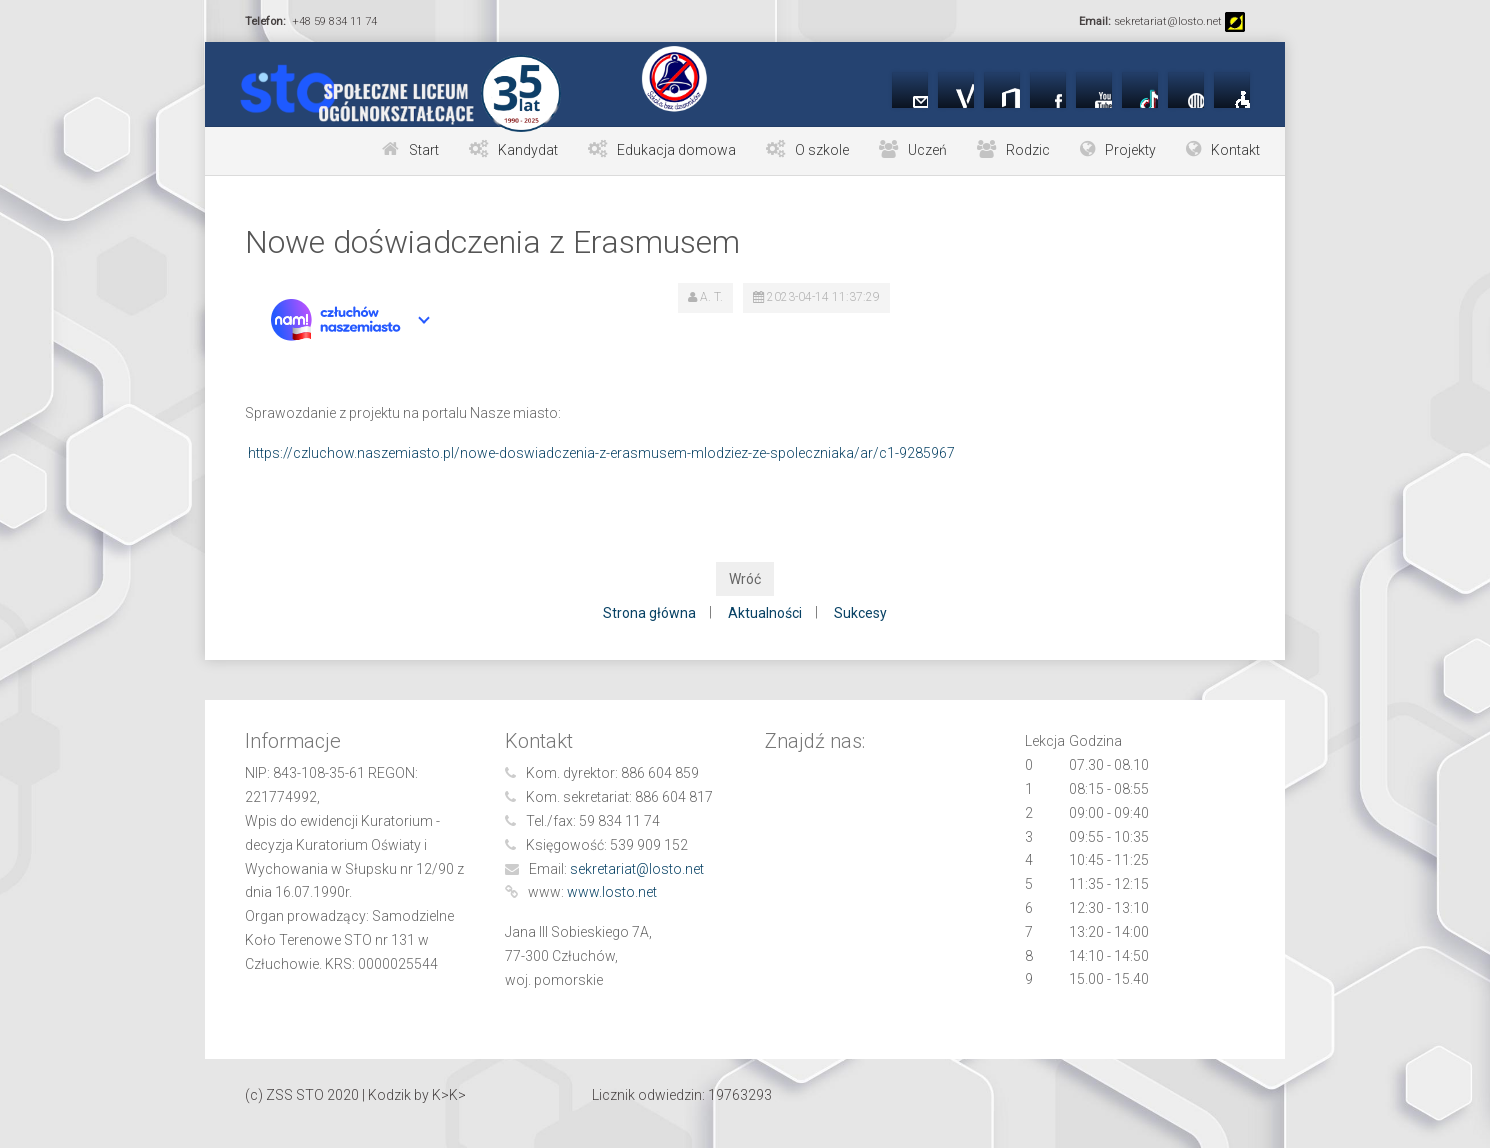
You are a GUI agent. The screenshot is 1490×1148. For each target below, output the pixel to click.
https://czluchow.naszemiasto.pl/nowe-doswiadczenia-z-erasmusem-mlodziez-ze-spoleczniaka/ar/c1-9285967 (601, 453)
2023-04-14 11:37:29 (823, 297)
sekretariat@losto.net (637, 869)
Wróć (745, 579)
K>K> (449, 1095)
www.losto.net (612, 892)
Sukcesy (860, 613)
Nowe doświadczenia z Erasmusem (492, 242)
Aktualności (765, 613)
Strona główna (649, 613)
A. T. (711, 297)
